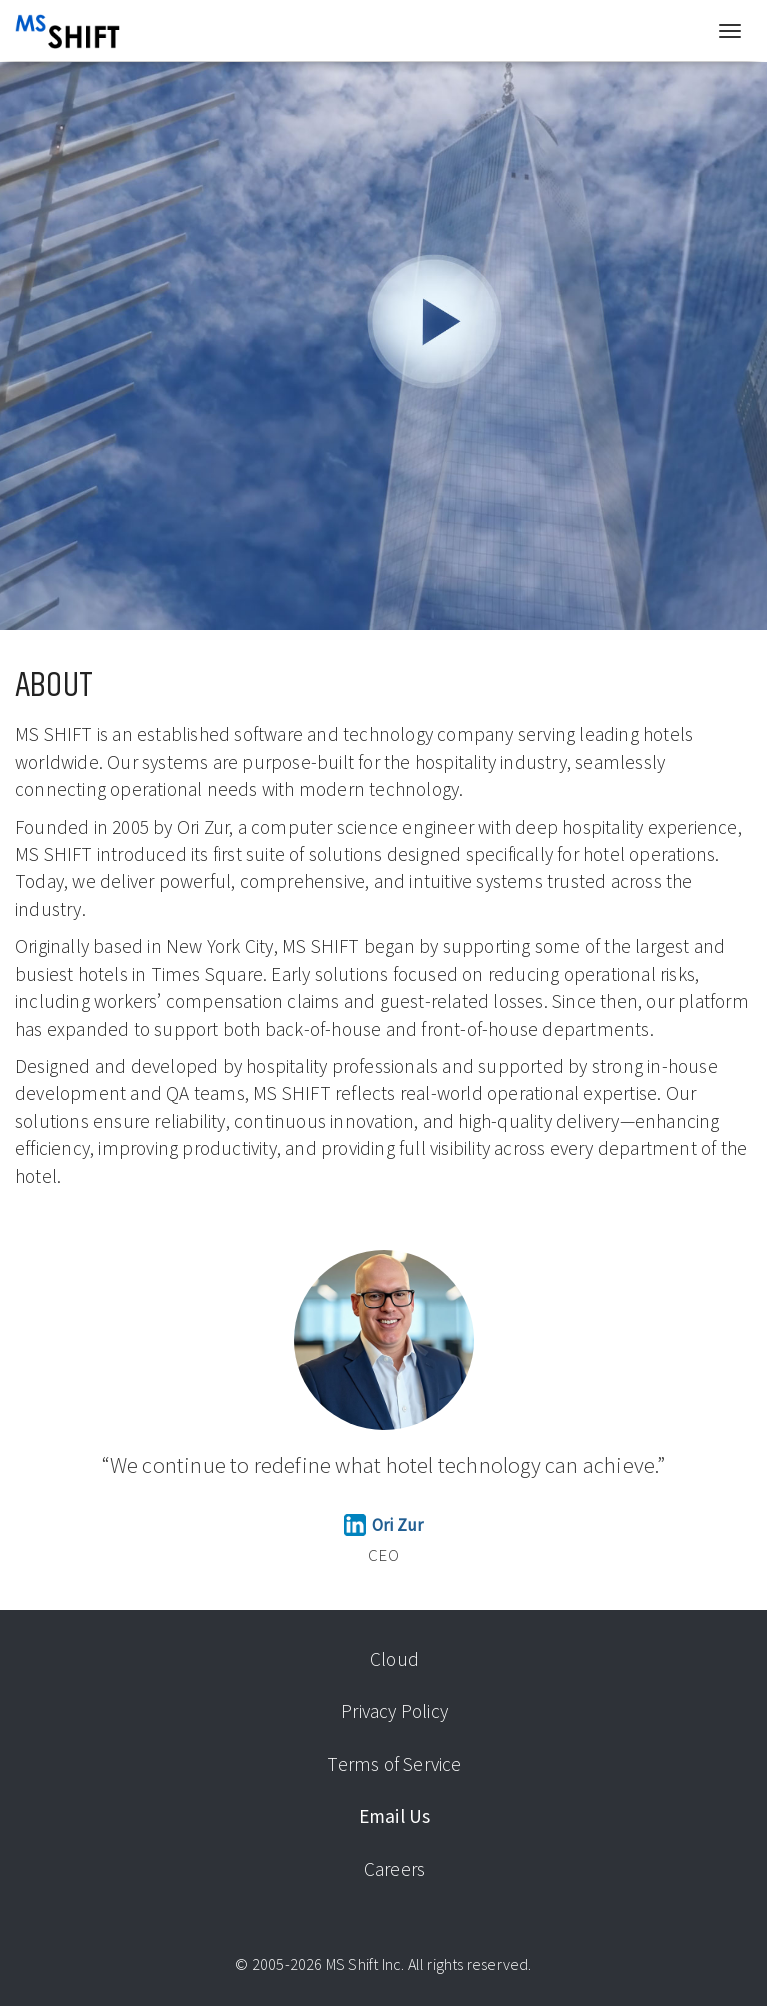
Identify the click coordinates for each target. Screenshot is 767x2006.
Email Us (395, 1816)
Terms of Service (394, 1764)
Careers (394, 1869)
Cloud (394, 1659)
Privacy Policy (394, 1711)
